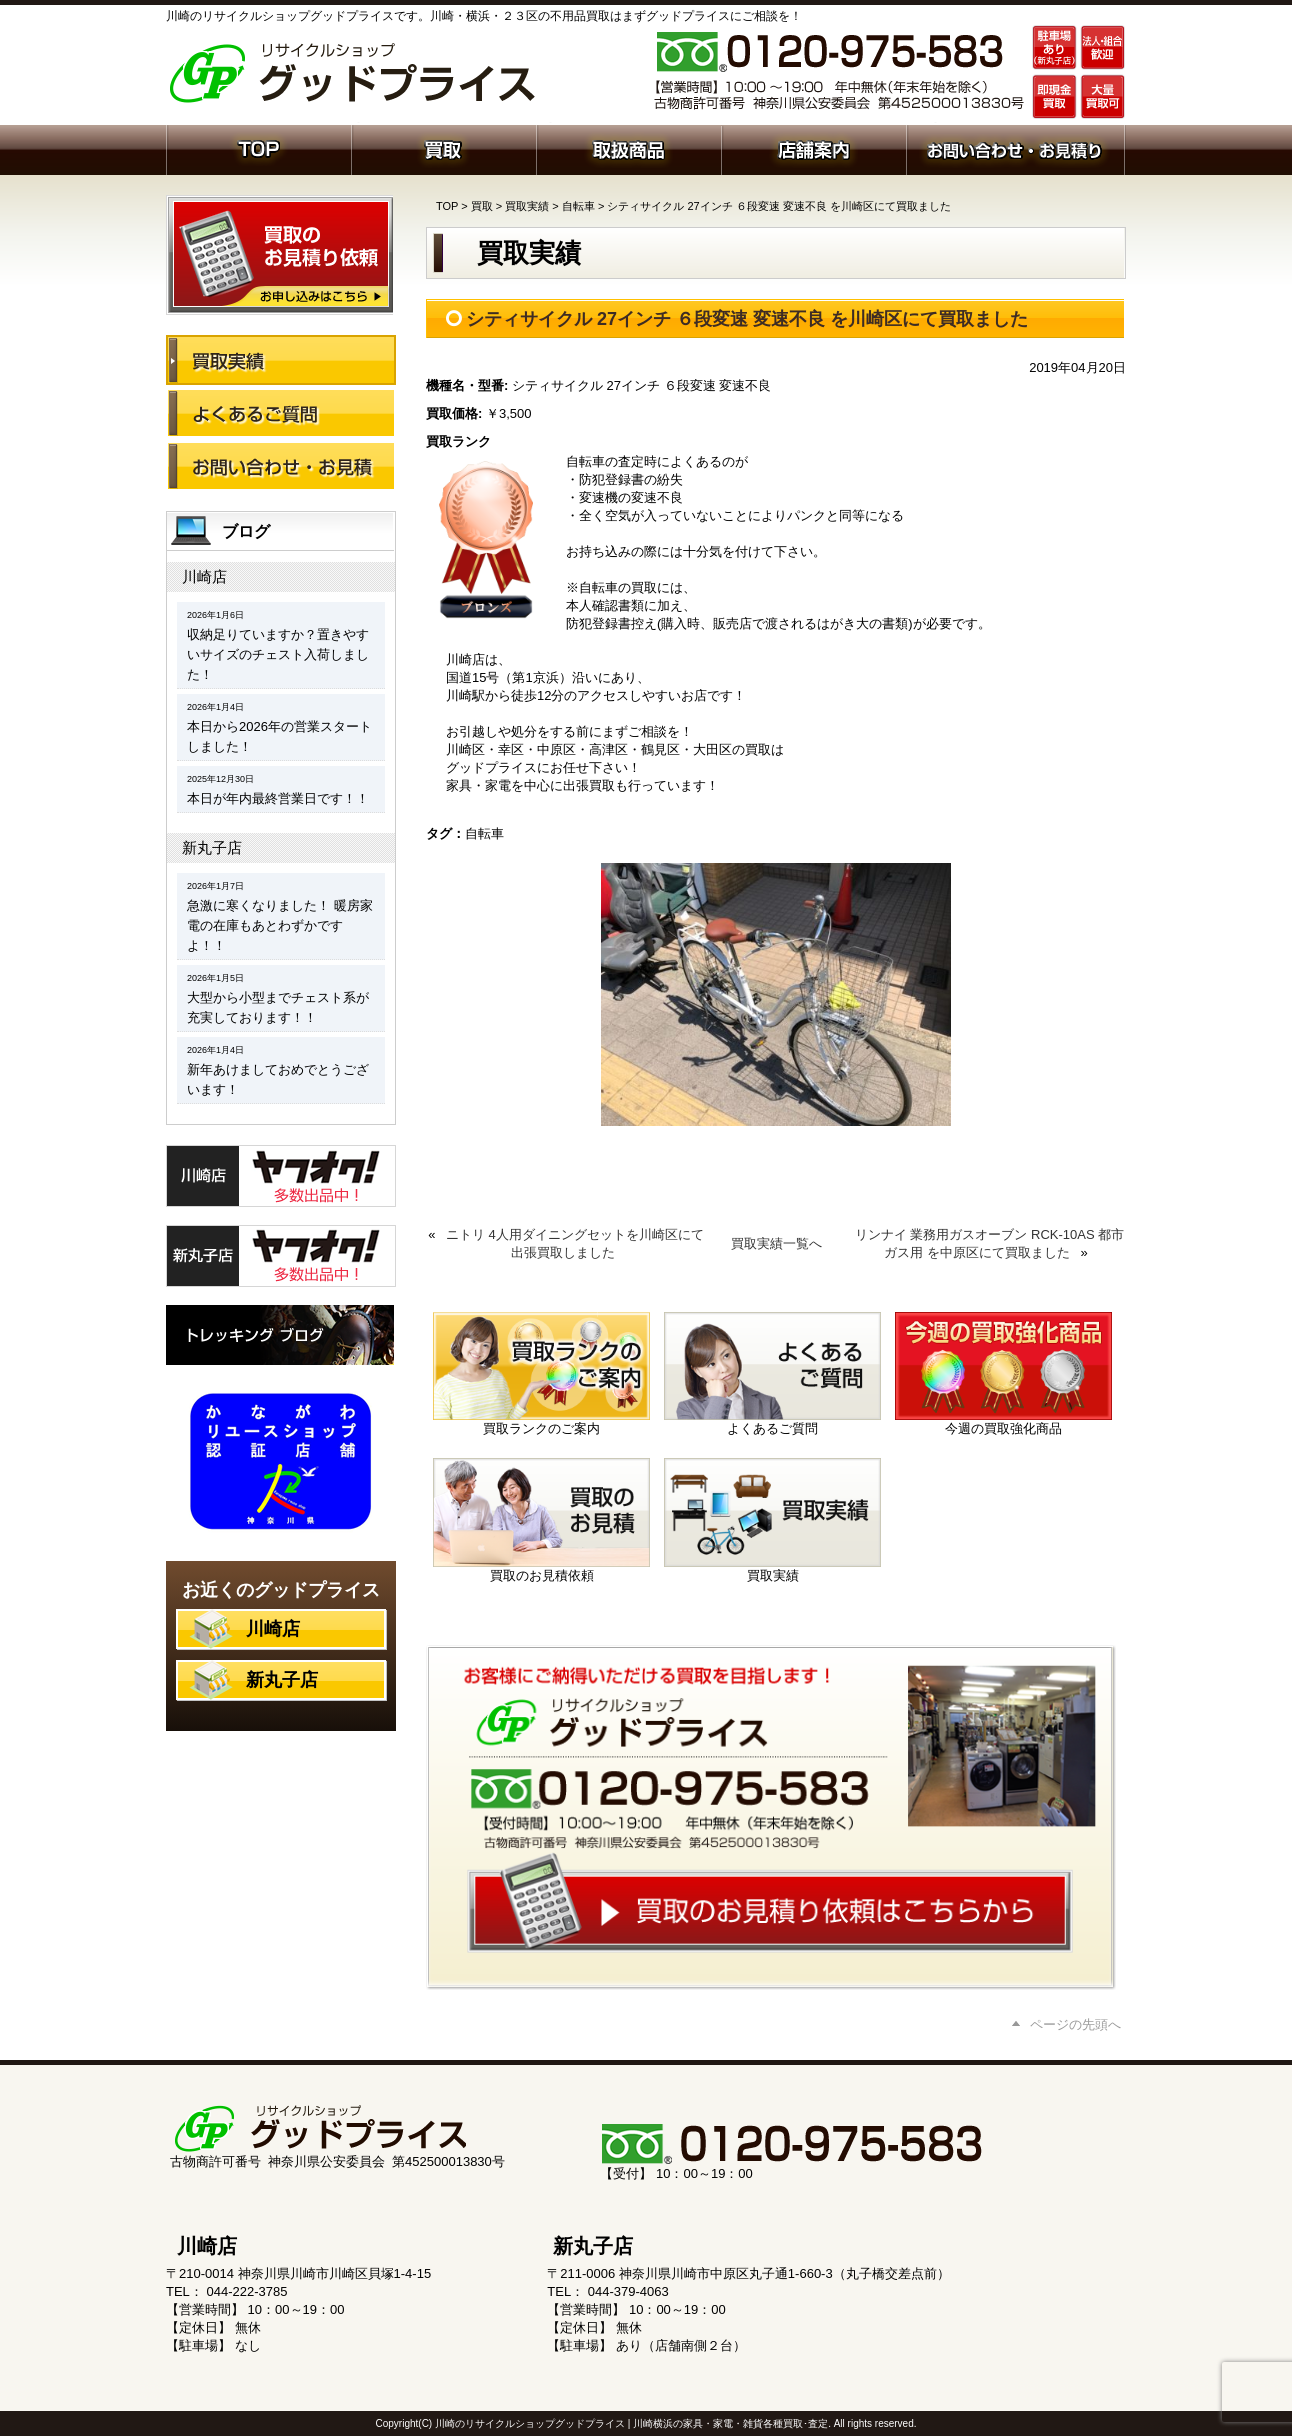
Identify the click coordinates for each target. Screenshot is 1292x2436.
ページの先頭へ (1075, 2024)
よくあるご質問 (281, 413)
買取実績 (527, 206)
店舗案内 (813, 148)
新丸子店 (212, 847)
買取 (443, 148)
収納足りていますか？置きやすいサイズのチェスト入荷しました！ (278, 654)
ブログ (246, 531)
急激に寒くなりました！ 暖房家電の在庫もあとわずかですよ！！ (280, 925)
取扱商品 (628, 148)
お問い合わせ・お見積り (281, 466)
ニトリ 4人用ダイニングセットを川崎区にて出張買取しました (575, 1243)
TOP (447, 206)
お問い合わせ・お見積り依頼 (1015, 148)
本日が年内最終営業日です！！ (278, 798)
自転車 (578, 206)
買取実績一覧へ (776, 1243)
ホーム (258, 148)
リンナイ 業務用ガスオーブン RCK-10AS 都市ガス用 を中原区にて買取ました (989, 1243)
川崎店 (204, 576)
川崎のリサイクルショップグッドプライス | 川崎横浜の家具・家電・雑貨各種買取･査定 (631, 2423)
